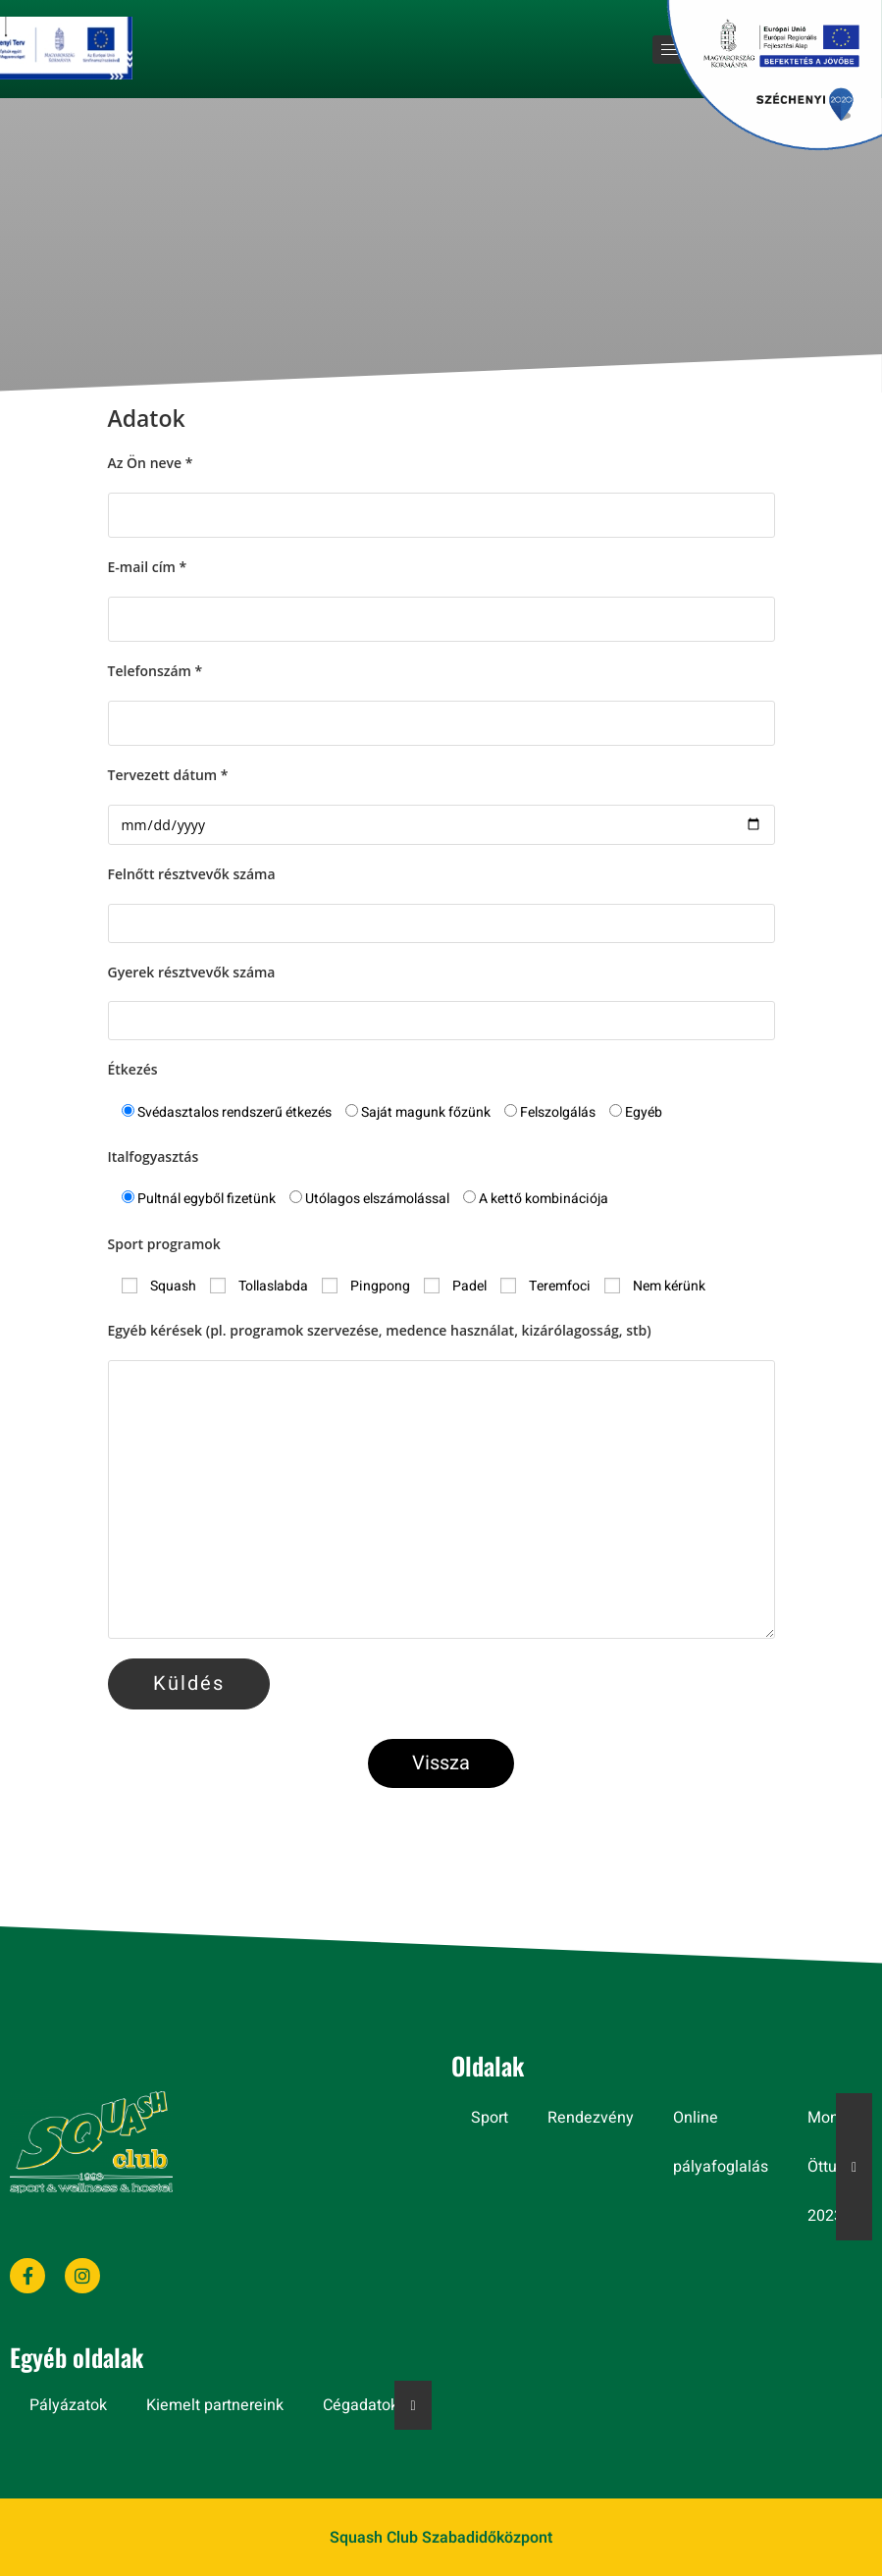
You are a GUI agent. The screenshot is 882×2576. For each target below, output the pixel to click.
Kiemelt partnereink (215, 2405)
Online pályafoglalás (720, 2142)
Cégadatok (360, 2405)
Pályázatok (68, 2405)
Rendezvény (590, 2117)
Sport (489, 2117)
